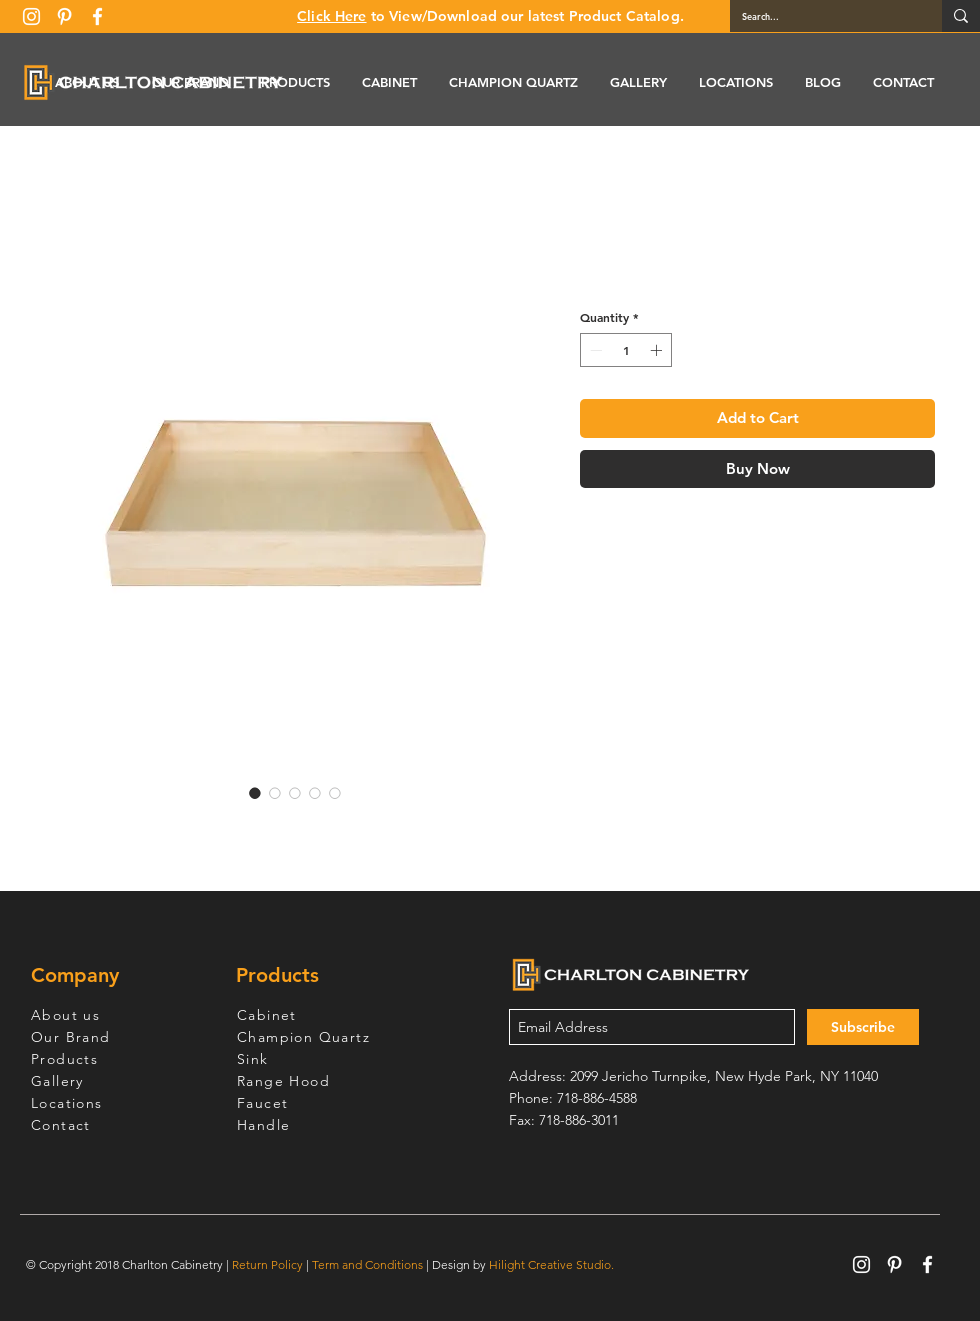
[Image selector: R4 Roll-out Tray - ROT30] (255, 793)
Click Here (331, 16)
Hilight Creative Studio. (551, 1264)
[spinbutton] (626, 350)
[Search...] (821, 16)
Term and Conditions (367, 1264)
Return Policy (267, 1264)
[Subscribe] (863, 1027)
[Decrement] (594, 350)
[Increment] (658, 350)
